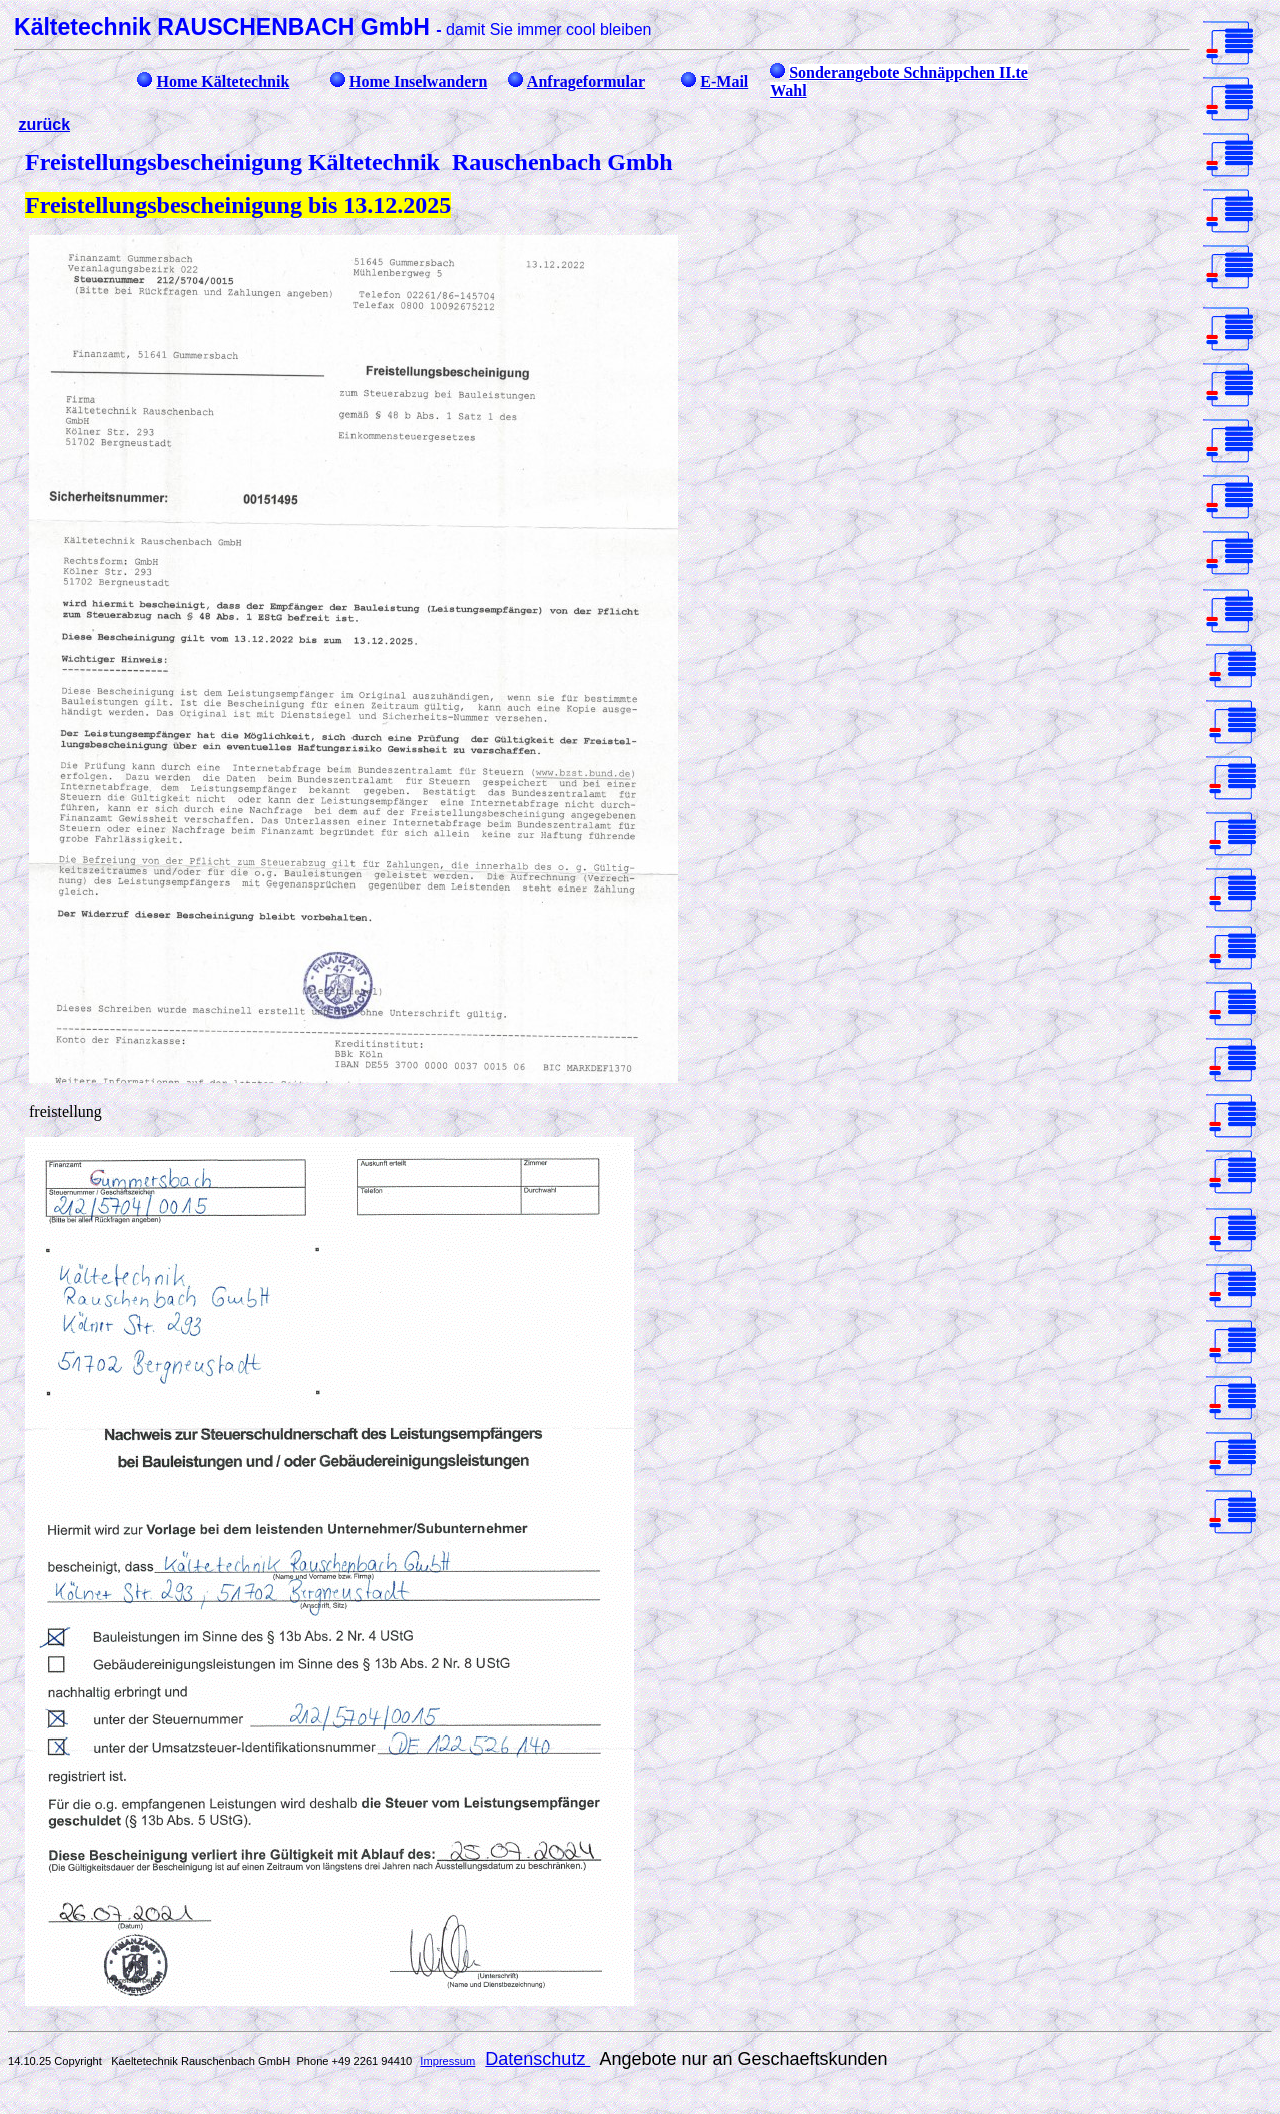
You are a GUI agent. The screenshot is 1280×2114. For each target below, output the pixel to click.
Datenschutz (537, 2059)
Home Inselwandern (418, 81)
